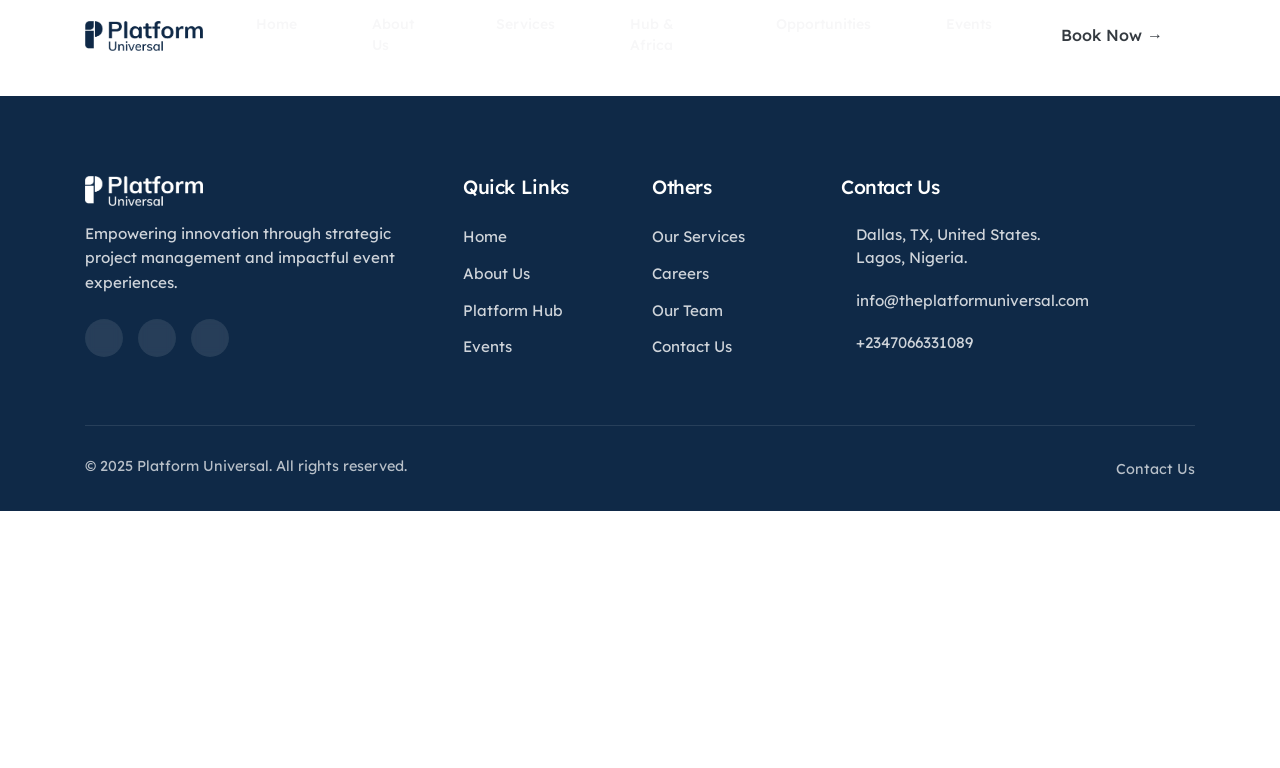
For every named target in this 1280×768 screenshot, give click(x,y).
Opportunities (796, 35)
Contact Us (692, 346)
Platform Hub (513, 310)
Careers (680, 273)
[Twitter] (157, 338)
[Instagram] (210, 338)
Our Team (687, 310)
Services (530, 35)
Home (321, 35)
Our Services (698, 236)
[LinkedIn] (104, 338)
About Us (419, 35)
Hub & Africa (651, 35)
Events (919, 35)
